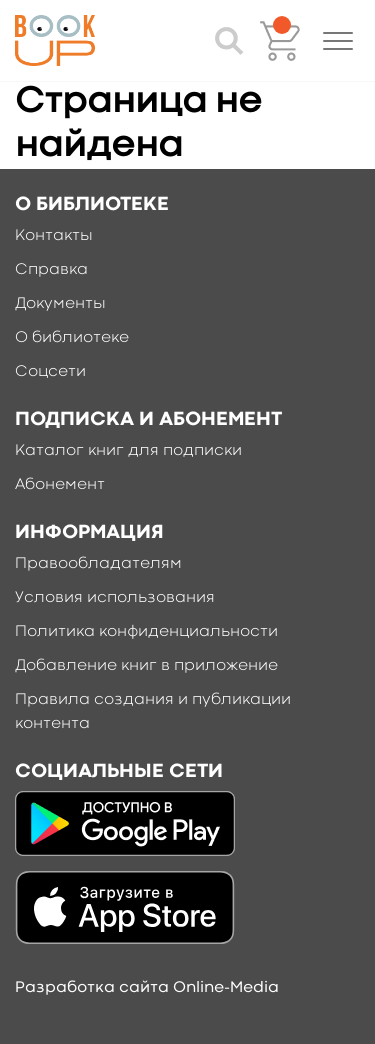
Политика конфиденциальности (146, 632)
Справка (51, 270)
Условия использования (115, 598)
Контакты (54, 236)
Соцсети (50, 372)
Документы (60, 304)
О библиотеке (72, 338)
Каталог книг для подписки (128, 451)
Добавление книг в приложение (146, 666)
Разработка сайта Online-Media (147, 988)
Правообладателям (98, 564)
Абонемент (60, 485)
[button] (338, 41)
